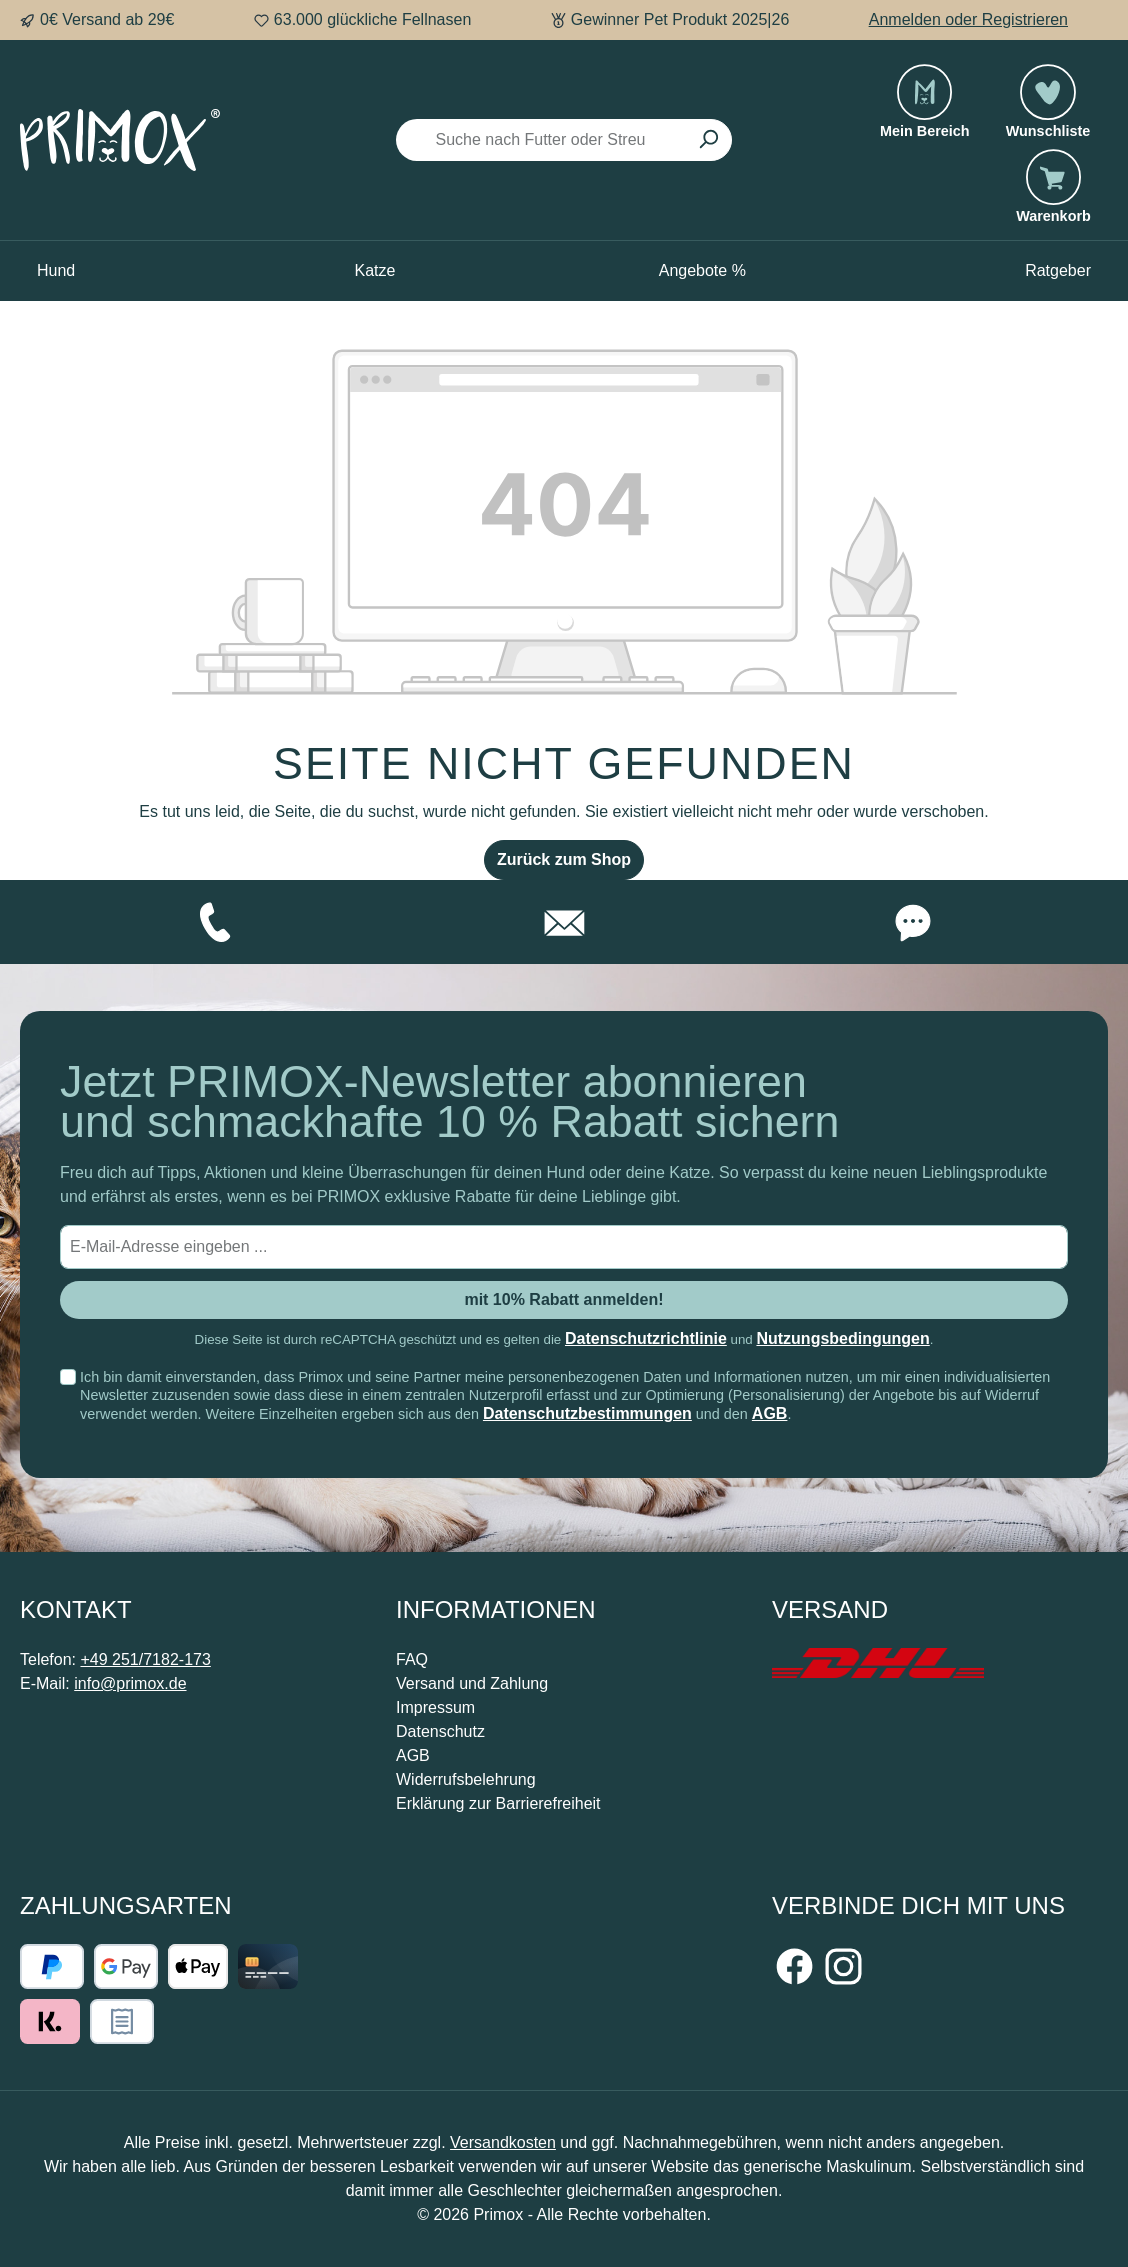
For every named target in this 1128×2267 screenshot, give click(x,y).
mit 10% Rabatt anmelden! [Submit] (563, 1299)
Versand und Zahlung (472, 1683)
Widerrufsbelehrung (466, 1779)
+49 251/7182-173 (145, 1659)
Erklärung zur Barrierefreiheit (498, 1803)
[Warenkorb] (1053, 196)
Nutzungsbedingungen (842, 1338)
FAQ (412, 1659)
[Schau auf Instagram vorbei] (843, 1966)
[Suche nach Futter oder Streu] (540, 140)
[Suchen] (708, 140)
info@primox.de (130, 1683)
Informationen (496, 1609)
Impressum (435, 1707)
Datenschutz (440, 1731)
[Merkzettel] (1048, 111)
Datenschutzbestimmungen (587, 1413)
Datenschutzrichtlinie (646, 1338)
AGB (770, 1413)
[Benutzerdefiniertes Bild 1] (878, 1663)
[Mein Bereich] (925, 111)
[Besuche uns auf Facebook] (794, 1966)
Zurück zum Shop (564, 859)
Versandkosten (503, 2142)
